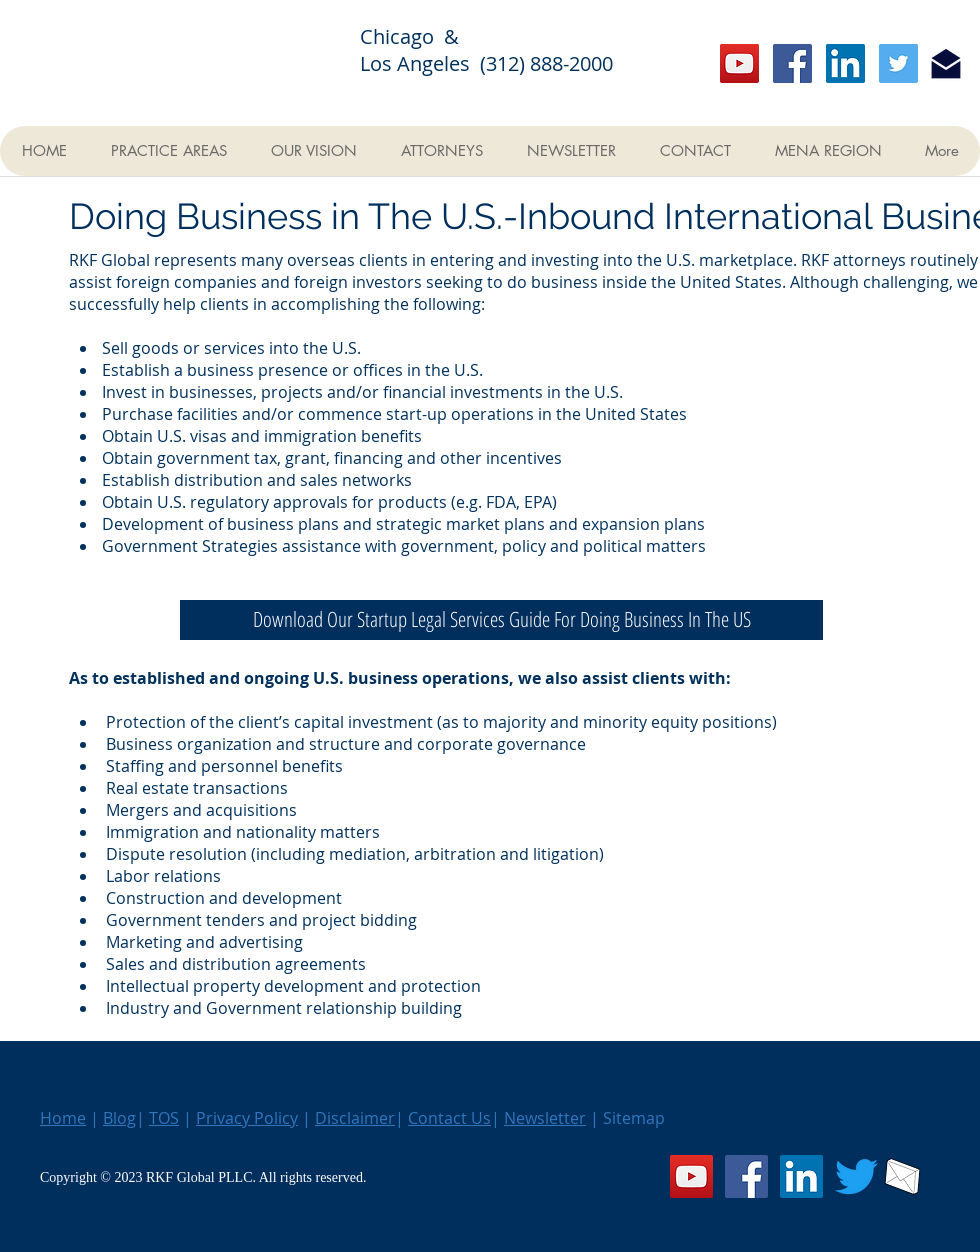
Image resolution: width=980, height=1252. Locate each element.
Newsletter (545, 1118)
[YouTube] (739, 63)
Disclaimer (355, 1118)
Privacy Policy (247, 1118)
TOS (164, 1118)
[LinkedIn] (845, 63)
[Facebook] (792, 63)
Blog (119, 1118)
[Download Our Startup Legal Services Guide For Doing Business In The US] (501, 620)
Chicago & (422, 36)
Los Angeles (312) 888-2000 (486, 63)
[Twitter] (898, 63)
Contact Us (449, 1118)
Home (63, 1118)
